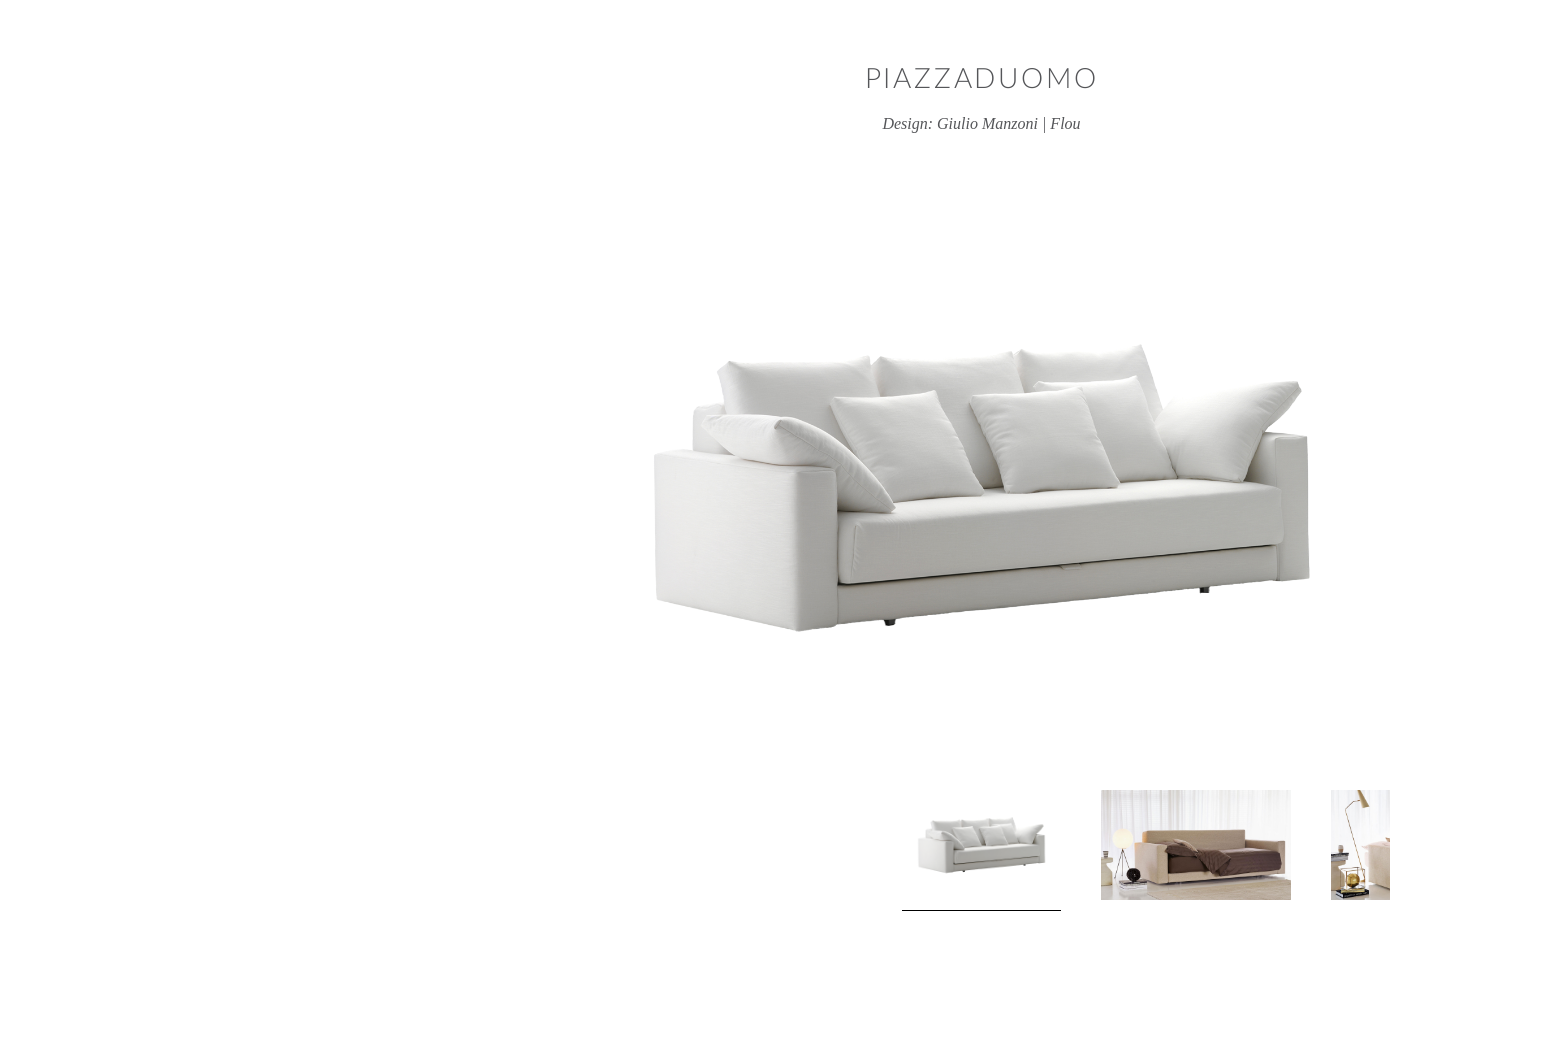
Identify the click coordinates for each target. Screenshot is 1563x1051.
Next (1213, 851)
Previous (351, 851)
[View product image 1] (782, 850)
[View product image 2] (996, 845)
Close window (1487, 75)
